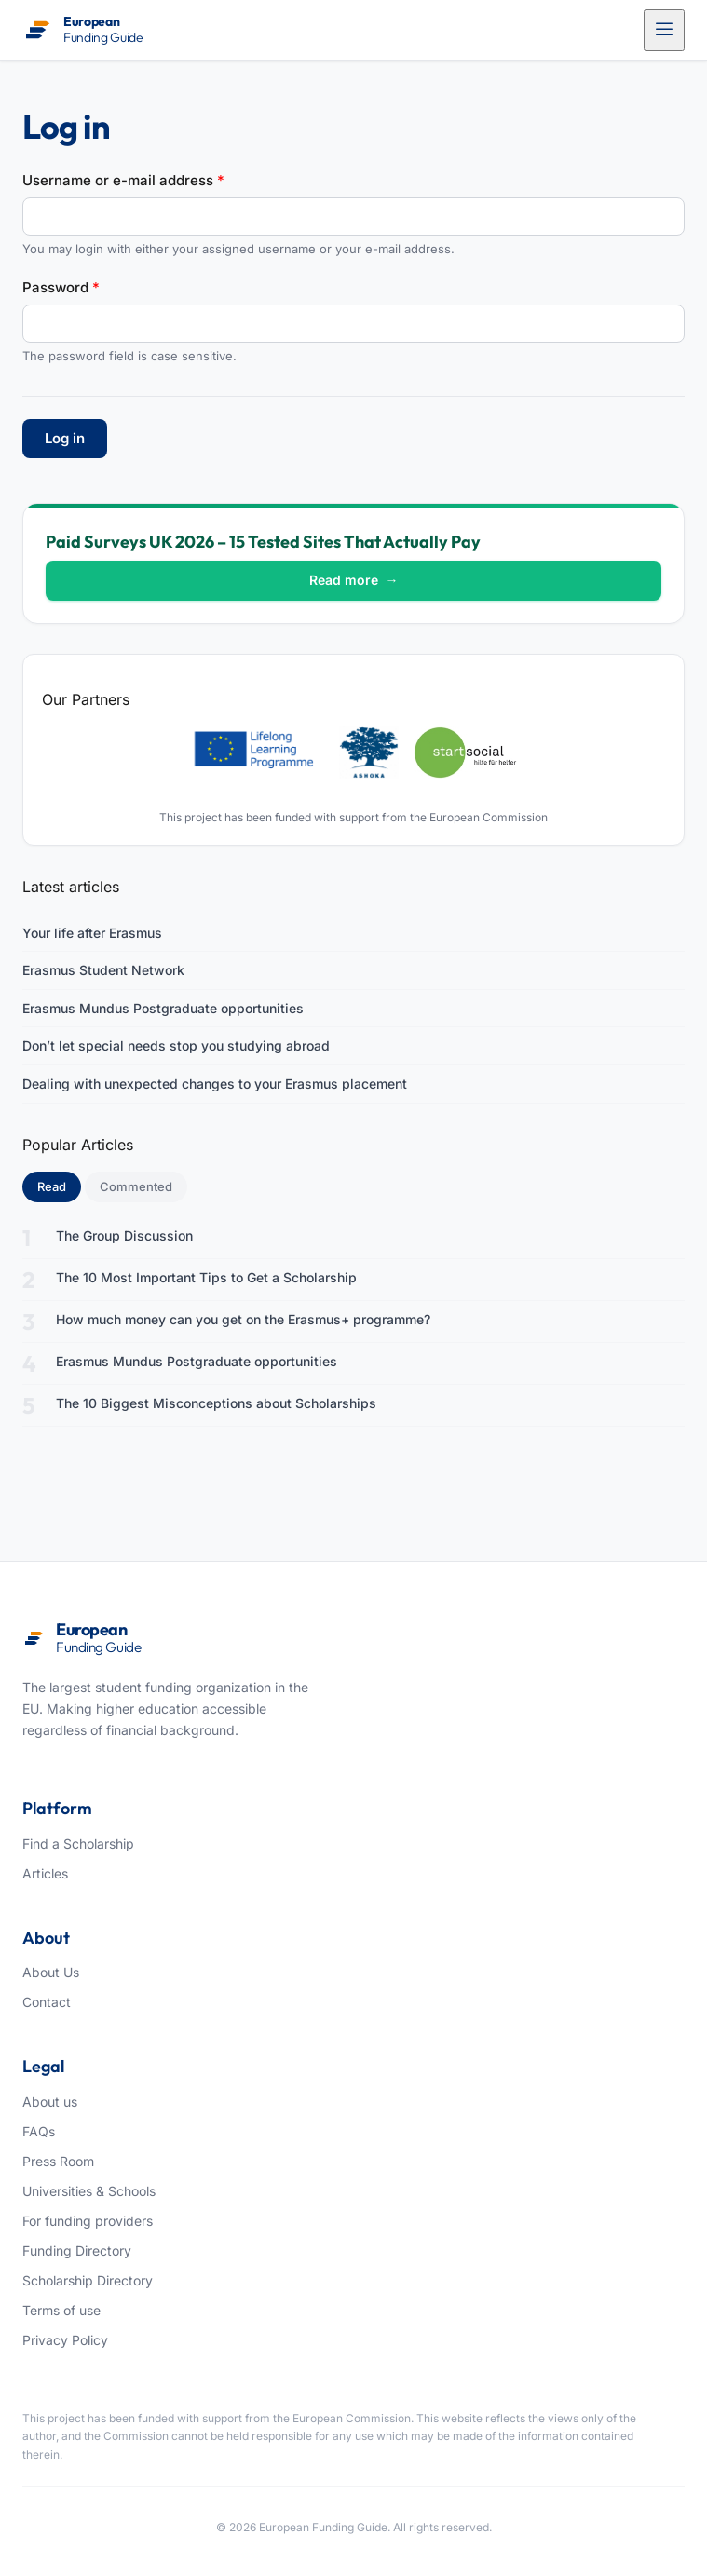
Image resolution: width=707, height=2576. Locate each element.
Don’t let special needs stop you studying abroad (176, 1045)
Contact (46, 2002)
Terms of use (61, 2310)
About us (49, 2101)
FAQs (38, 2131)
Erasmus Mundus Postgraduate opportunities (163, 1008)
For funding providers (87, 2221)
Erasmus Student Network (103, 970)
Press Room (58, 2161)
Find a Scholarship (78, 1843)
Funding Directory (76, 2250)
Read (59, 1185)
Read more (354, 580)
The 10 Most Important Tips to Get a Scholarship (206, 1277)
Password (61, 287)
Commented (136, 1186)
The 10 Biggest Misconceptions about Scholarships (216, 1403)
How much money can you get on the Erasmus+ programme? (243, 1319)
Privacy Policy (65, 2340)
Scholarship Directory (87, 2280)
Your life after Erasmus (92, 933)
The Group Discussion (124, 1235)
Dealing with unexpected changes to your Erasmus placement (214, 1083)
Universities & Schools (89, 2191)
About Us (50, 1972)
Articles (45, 1873)
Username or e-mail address (123, 180)
